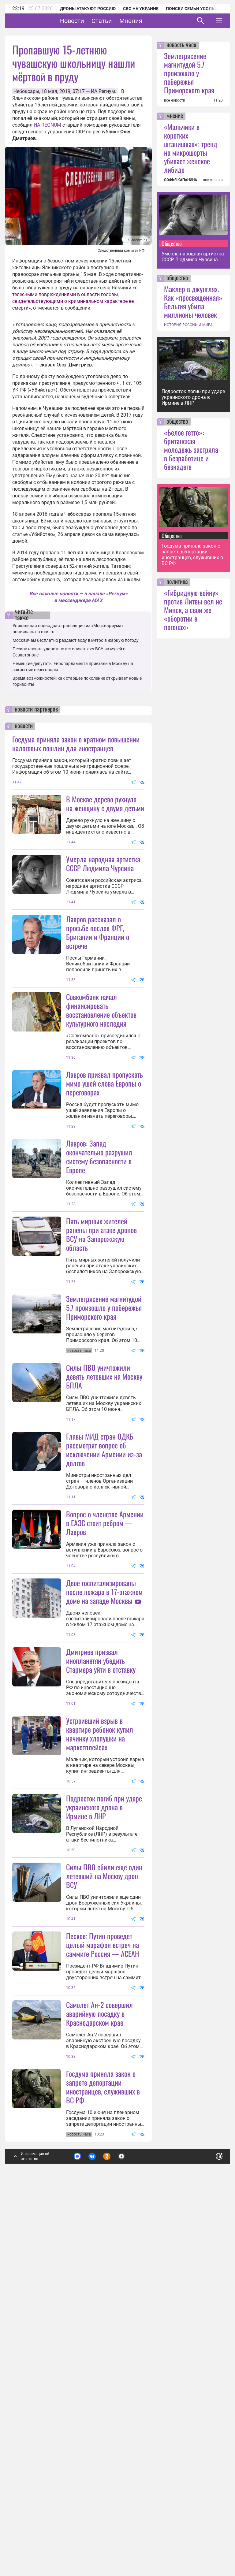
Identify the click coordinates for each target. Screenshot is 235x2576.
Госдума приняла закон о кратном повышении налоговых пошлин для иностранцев (76, 743)
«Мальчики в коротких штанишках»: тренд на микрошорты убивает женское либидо (190, 148)
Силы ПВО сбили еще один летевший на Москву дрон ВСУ (104, 2177)
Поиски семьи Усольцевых (197, 8)
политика (177, 582)
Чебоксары (26, 91)
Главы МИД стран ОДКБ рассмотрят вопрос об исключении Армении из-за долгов (104, 1630)
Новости (91, 20)
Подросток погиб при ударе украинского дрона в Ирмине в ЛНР (104, 2108)
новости (24, 726)
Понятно (205, 2520)
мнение (174, 116)
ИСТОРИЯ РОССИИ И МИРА (188, 325)
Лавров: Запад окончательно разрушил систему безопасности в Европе (99, 1277)
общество (177, 278)
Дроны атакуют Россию (88, 8)
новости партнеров (36, 709)
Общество (172, 243)
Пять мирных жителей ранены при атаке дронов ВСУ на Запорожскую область (101, 1354)
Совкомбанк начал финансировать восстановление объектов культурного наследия (101, 1070)
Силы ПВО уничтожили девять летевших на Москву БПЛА (104, 1557)
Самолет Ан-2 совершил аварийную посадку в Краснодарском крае (99, 2375)
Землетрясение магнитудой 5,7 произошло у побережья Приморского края (104, 1428)
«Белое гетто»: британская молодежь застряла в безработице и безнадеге (191, 449)
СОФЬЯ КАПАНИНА (180, 180)
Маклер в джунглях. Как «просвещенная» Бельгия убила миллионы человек (193, 301)
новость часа (181, 45)
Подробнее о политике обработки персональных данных (126, 2524)
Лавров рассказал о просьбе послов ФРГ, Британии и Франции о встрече (97, 992)
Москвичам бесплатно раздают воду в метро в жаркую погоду (76, 640)
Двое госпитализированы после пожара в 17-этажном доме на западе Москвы (104, 1832)
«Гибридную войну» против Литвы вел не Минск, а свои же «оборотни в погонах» (193, 609)
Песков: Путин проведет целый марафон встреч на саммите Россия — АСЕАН (102, 2246)
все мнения (213, 180)
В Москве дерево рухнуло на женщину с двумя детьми (105, 803)
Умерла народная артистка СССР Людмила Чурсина (103, 863)
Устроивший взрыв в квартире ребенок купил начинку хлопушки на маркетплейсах (99, 1975)
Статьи (120, 20)
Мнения (149, 20)
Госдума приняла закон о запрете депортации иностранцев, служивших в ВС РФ (103, 2448)
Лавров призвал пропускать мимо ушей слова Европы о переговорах (104, 1143)
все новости (174, 100)
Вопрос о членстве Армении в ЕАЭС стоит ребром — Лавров (105, 1703)
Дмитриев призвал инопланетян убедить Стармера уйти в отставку (101, 1901)
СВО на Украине (141, 8)
